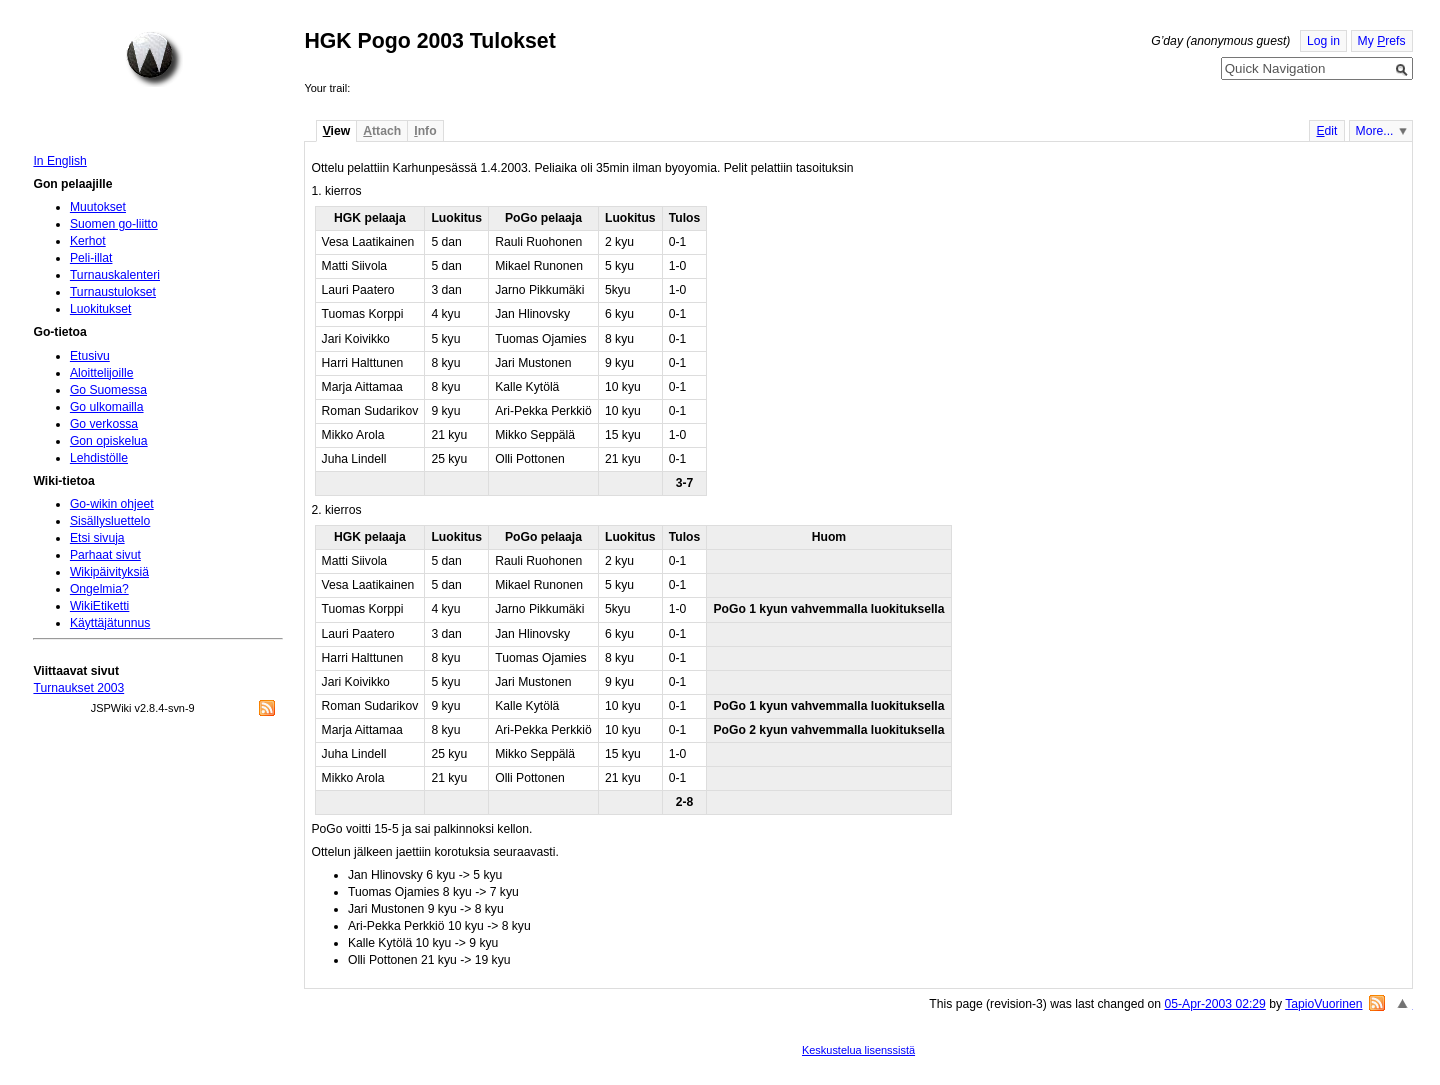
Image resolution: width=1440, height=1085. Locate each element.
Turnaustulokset (113, 292)
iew (336, 131)
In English (59, 161)
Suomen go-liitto (114, 224)
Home (154, 59)
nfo (425, 131)
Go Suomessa (108, 390)
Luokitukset (101, 309)
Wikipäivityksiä (109, 572)
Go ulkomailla (107, 407)
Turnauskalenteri (115, 275)
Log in (1323, 41)
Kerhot (88, 241)
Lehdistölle (99, 458)
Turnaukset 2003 (78, 688)
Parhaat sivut (105, 555)
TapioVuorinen (1323, 1004)
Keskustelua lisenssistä (858, 1050)
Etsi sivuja (97, 538)
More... (1375, 131)
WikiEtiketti (99, 606)
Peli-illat (91, 258)
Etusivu (90, 356)
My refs (1382, 41)
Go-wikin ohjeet (112, 504)
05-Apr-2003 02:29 (1214, 1004)
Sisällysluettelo (110, 521)
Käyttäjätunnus (110, 623)
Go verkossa (104, 424)
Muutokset (98, 207)
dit (1326, 131)
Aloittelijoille (102, 373)
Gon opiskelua (109, 441)
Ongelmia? (99, 589)
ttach (382, 131)
